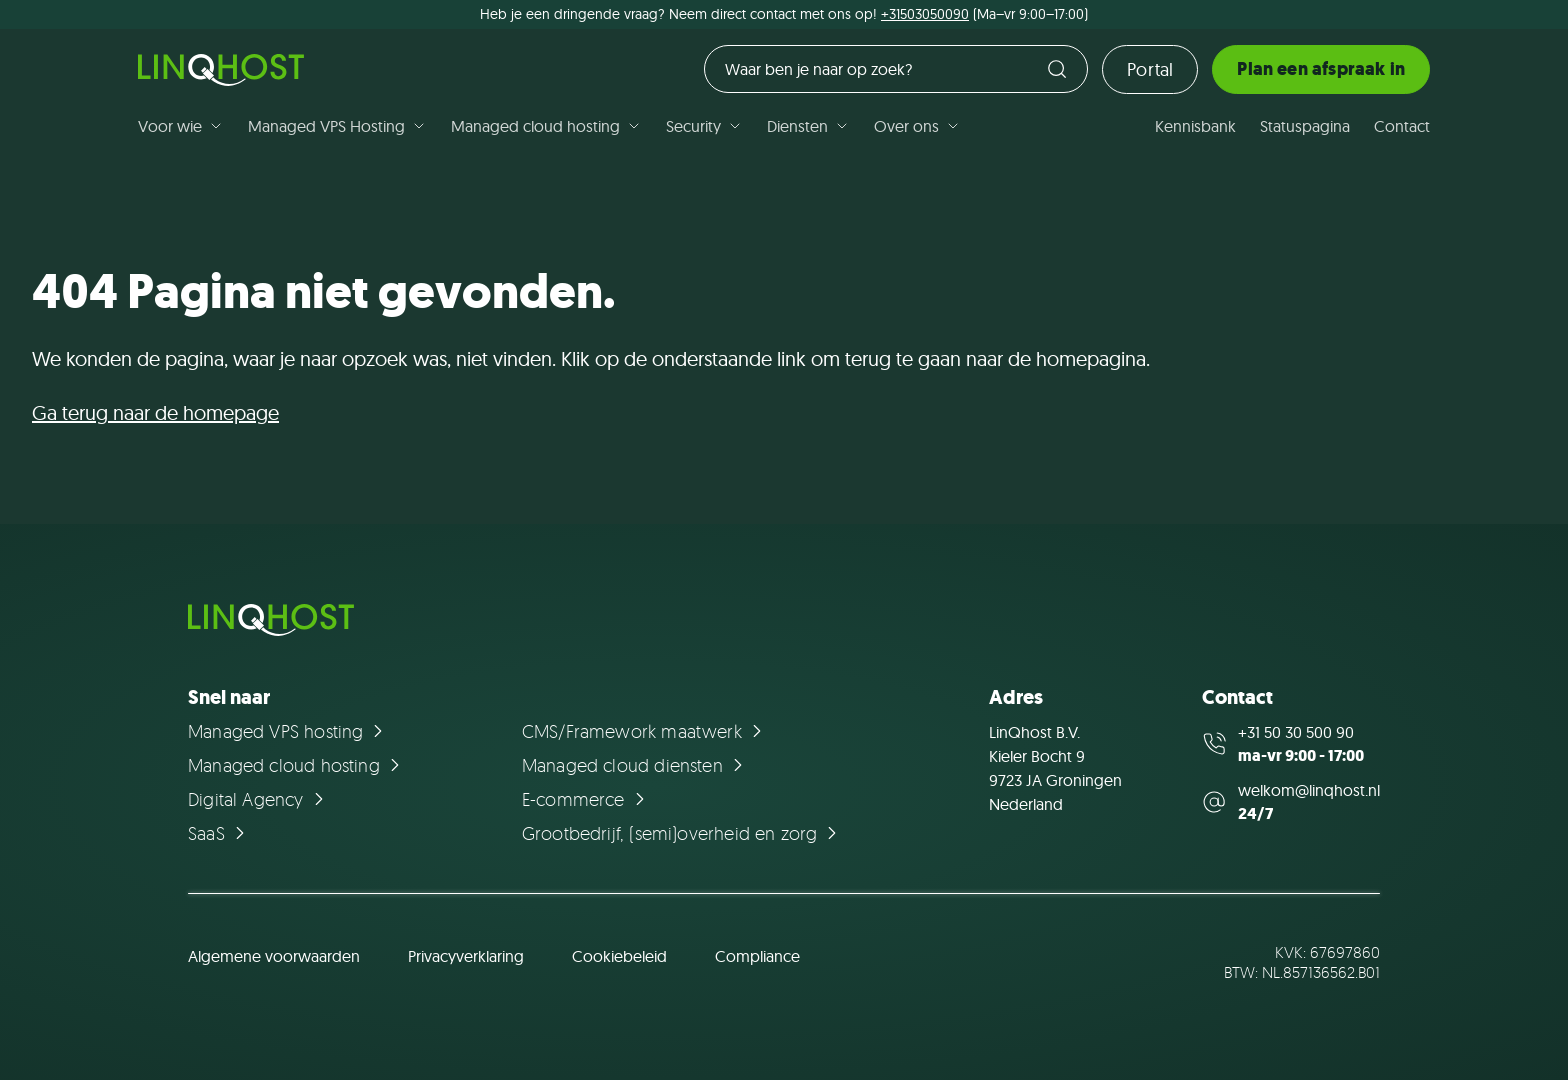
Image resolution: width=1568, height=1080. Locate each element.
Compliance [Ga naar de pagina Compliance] (757, 956)
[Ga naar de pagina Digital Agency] (259, 799)
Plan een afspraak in (1321, 69)
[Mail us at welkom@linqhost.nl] (1291, 802)
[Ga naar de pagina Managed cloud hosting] (297, 765)
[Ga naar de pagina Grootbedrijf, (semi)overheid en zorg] (682, 833)
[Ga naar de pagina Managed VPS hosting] (288, 731)
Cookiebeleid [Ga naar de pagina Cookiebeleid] (619, 956)
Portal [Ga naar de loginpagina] (1150, 69)
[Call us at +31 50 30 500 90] (1291, 744)
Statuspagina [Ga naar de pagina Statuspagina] (1305, 126)
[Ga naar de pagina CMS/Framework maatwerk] (645, 731)
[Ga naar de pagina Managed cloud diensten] (635, 765)
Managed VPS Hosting (337, 126)
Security (704, 126)
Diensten (808, 126)
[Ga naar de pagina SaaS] (219, 833)
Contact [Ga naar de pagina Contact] (1402, 126)
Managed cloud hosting (546, 126)
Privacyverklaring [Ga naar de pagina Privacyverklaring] (466, 956)
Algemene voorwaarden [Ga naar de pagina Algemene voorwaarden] (274, 956)
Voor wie (181, 126)
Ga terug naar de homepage (155, 412)
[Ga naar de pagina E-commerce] (586, 799)
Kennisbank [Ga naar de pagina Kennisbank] (1195, 126)
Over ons (917, 126)
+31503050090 (925, 14)
